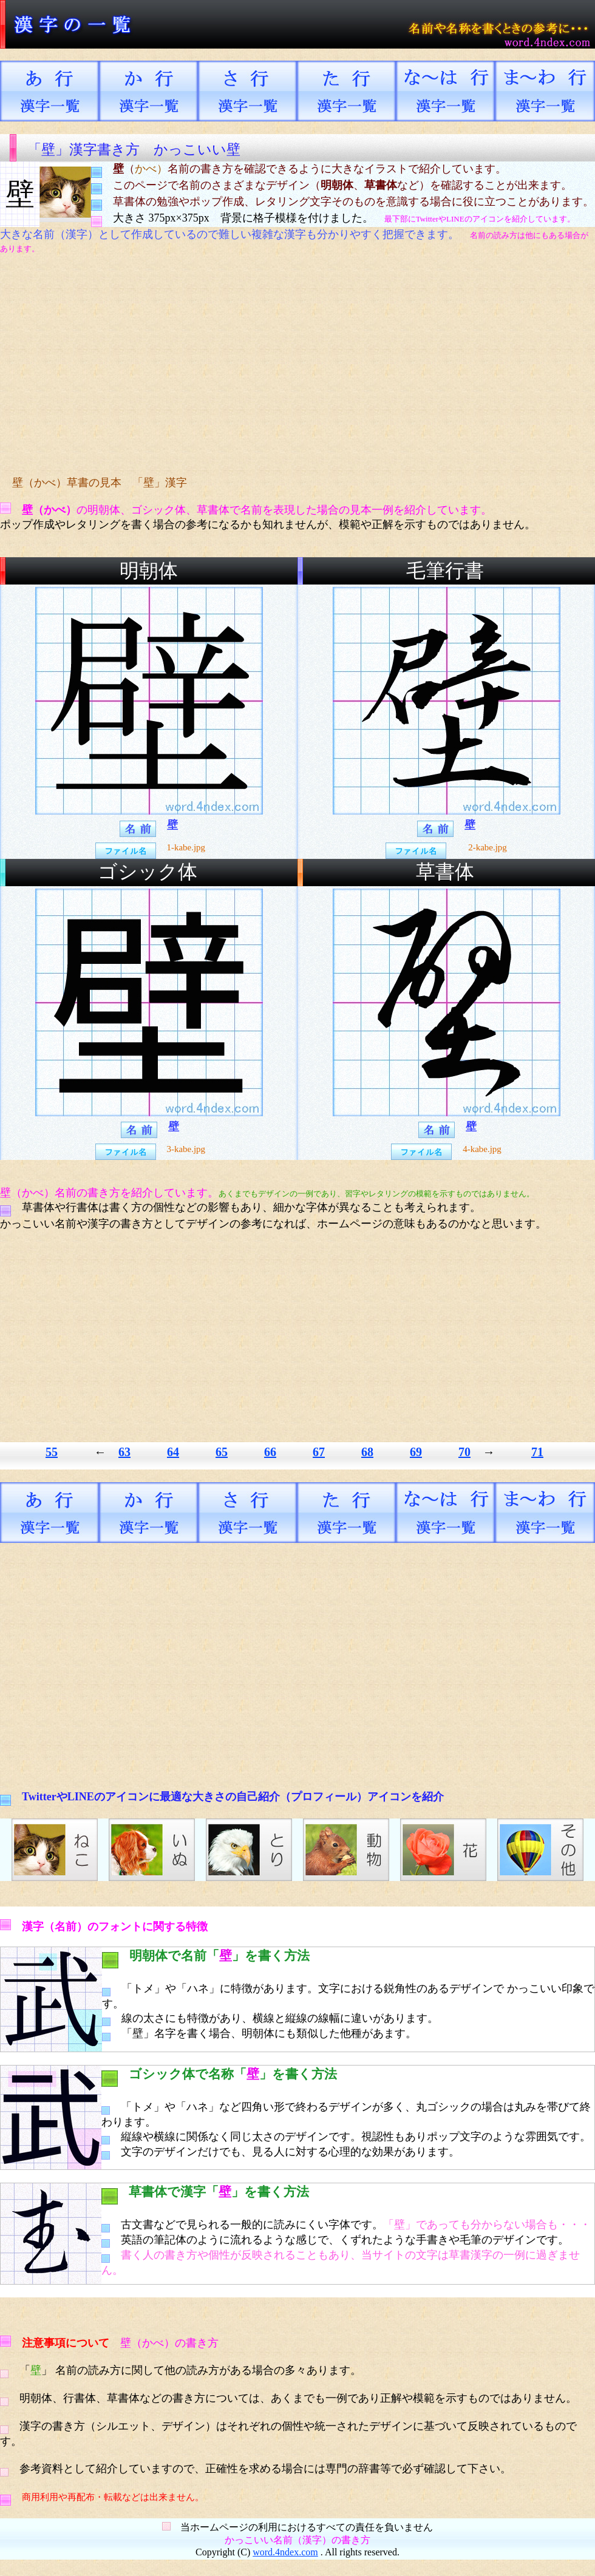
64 (173, 1452)
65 (222, 1452)
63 (124, 1452)
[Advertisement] (227, 365)
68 (367, 1452)
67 (319, 1452)
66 (270, 1452)
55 (52, 1452)
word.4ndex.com (285, 2552)
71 (537, 1452)
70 (464, 1452)
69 (416, 1452)
